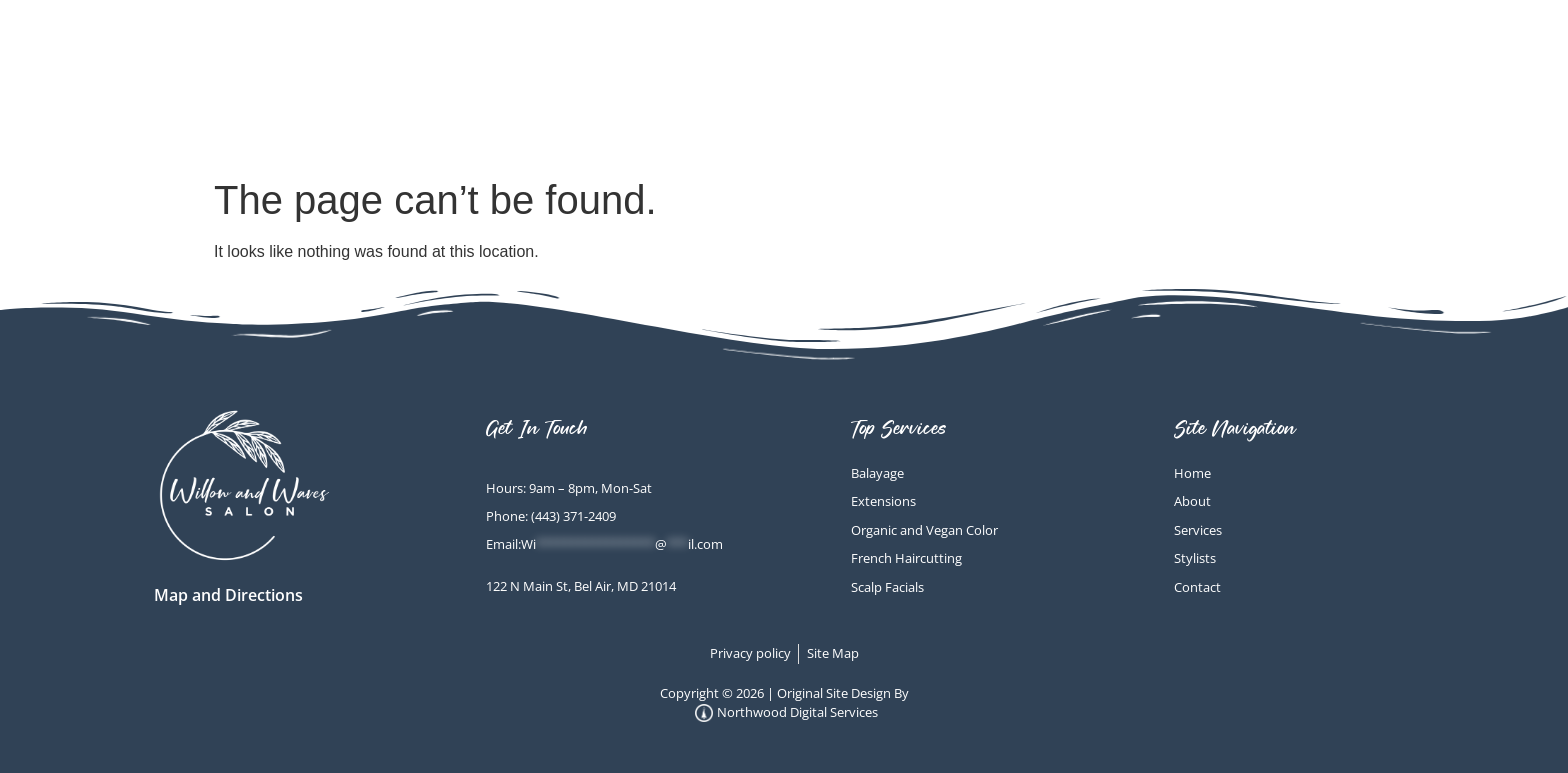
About (1398, 60)
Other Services (1234, 60)
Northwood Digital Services (786, 712)
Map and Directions (228, 595)
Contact (1386, 106)
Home (869, 60)
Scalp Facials (1024, 60)
